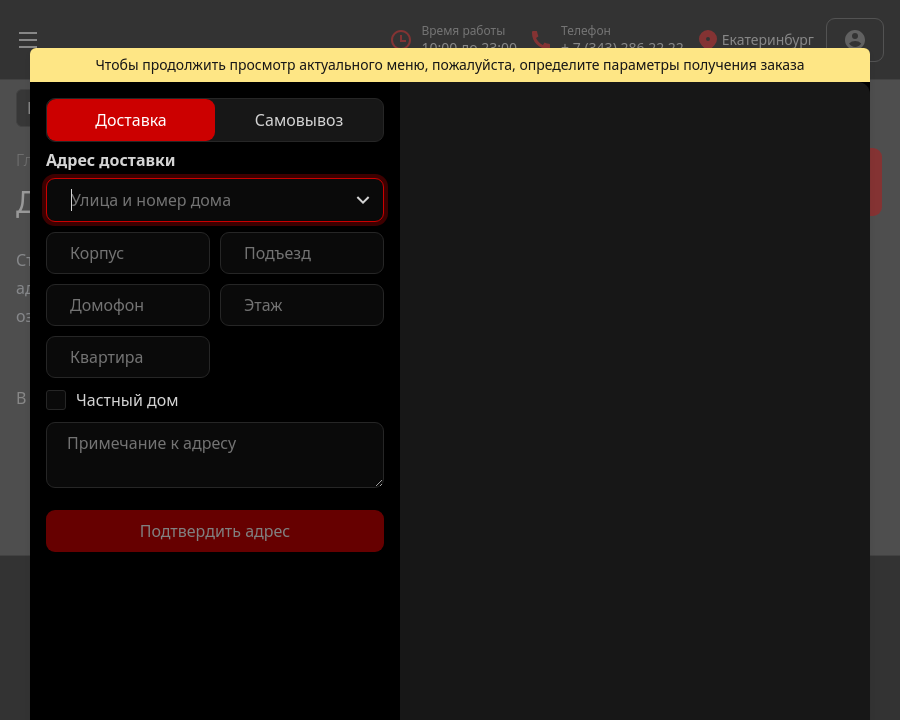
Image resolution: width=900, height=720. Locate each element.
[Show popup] (363, 200)
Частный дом (127, 400)
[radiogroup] (215, 120)
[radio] (131, 120)
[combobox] (215, 200)
